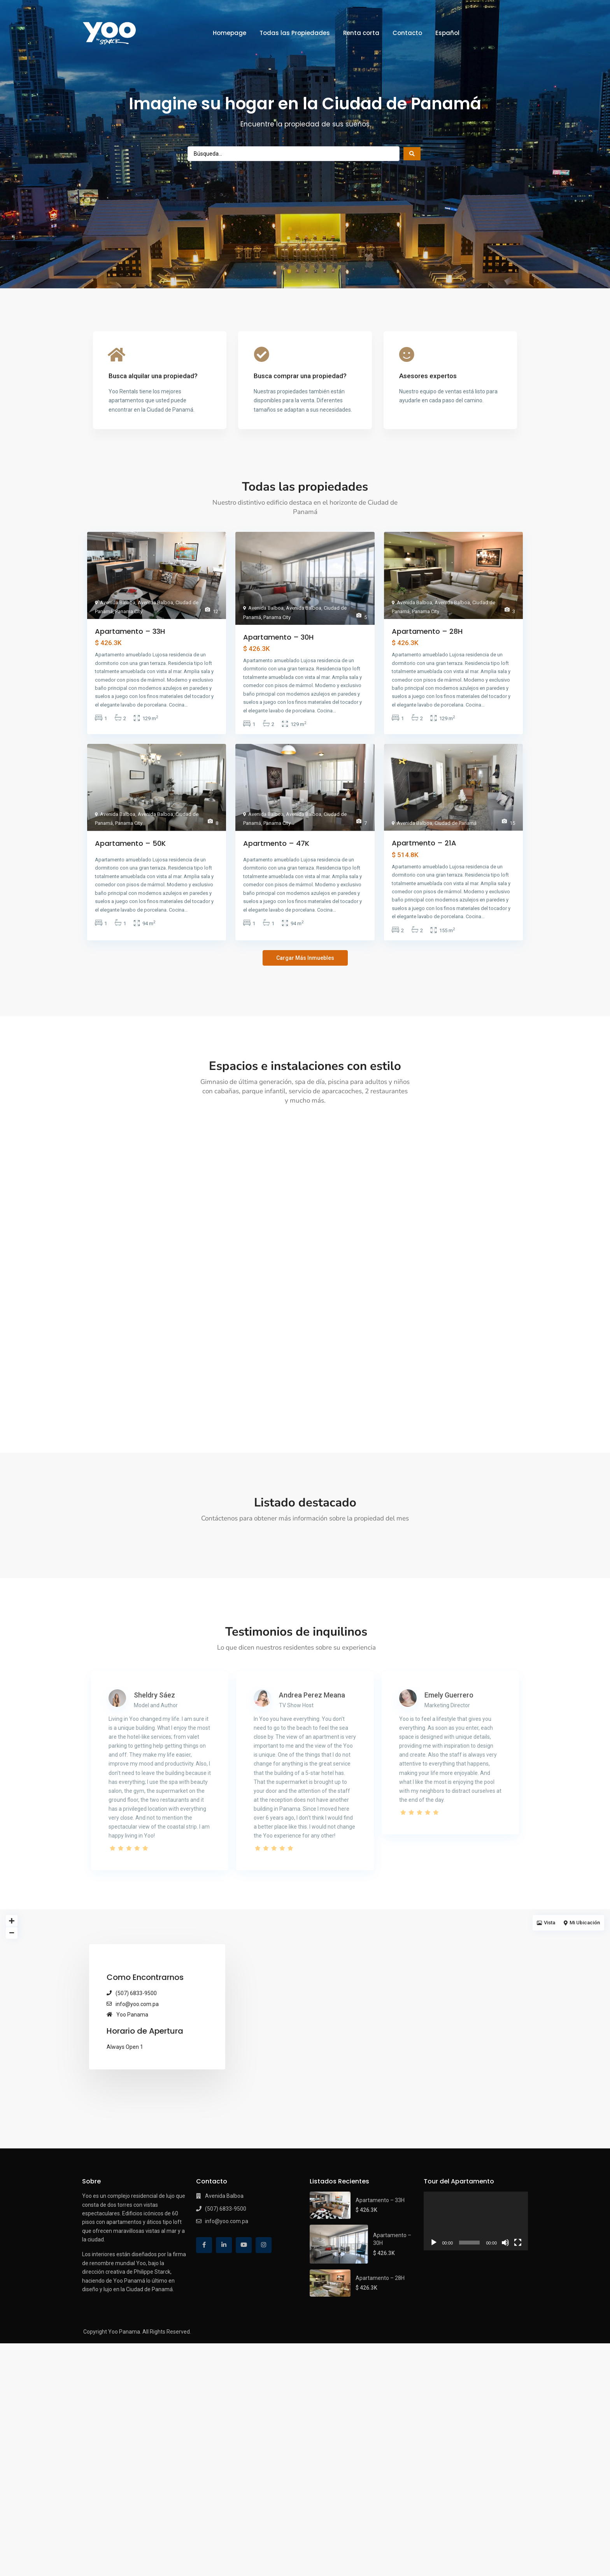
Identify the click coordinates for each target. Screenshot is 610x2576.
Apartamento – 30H (278, 637)
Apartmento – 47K (276, 843)
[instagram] (264, 2382)
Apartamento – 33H (130, 631)
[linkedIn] (224, 2382)
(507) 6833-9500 (136, 2130)
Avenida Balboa (117, 602)
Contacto (407, 33)
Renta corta (361, 33)
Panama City (128, 611)
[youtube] (244, 2382)
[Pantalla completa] (518, 2380)
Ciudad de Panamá (456, 823)
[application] (476, 2358)
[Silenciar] (505, 2380)
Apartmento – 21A (424, 843)
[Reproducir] (434, 2380)
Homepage (229, 33)
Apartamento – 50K (130, 843)
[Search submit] (412, 153)
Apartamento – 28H (427, 631)
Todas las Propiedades (294, 33)
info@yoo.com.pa (137, 2141)
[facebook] (204, 2382)
